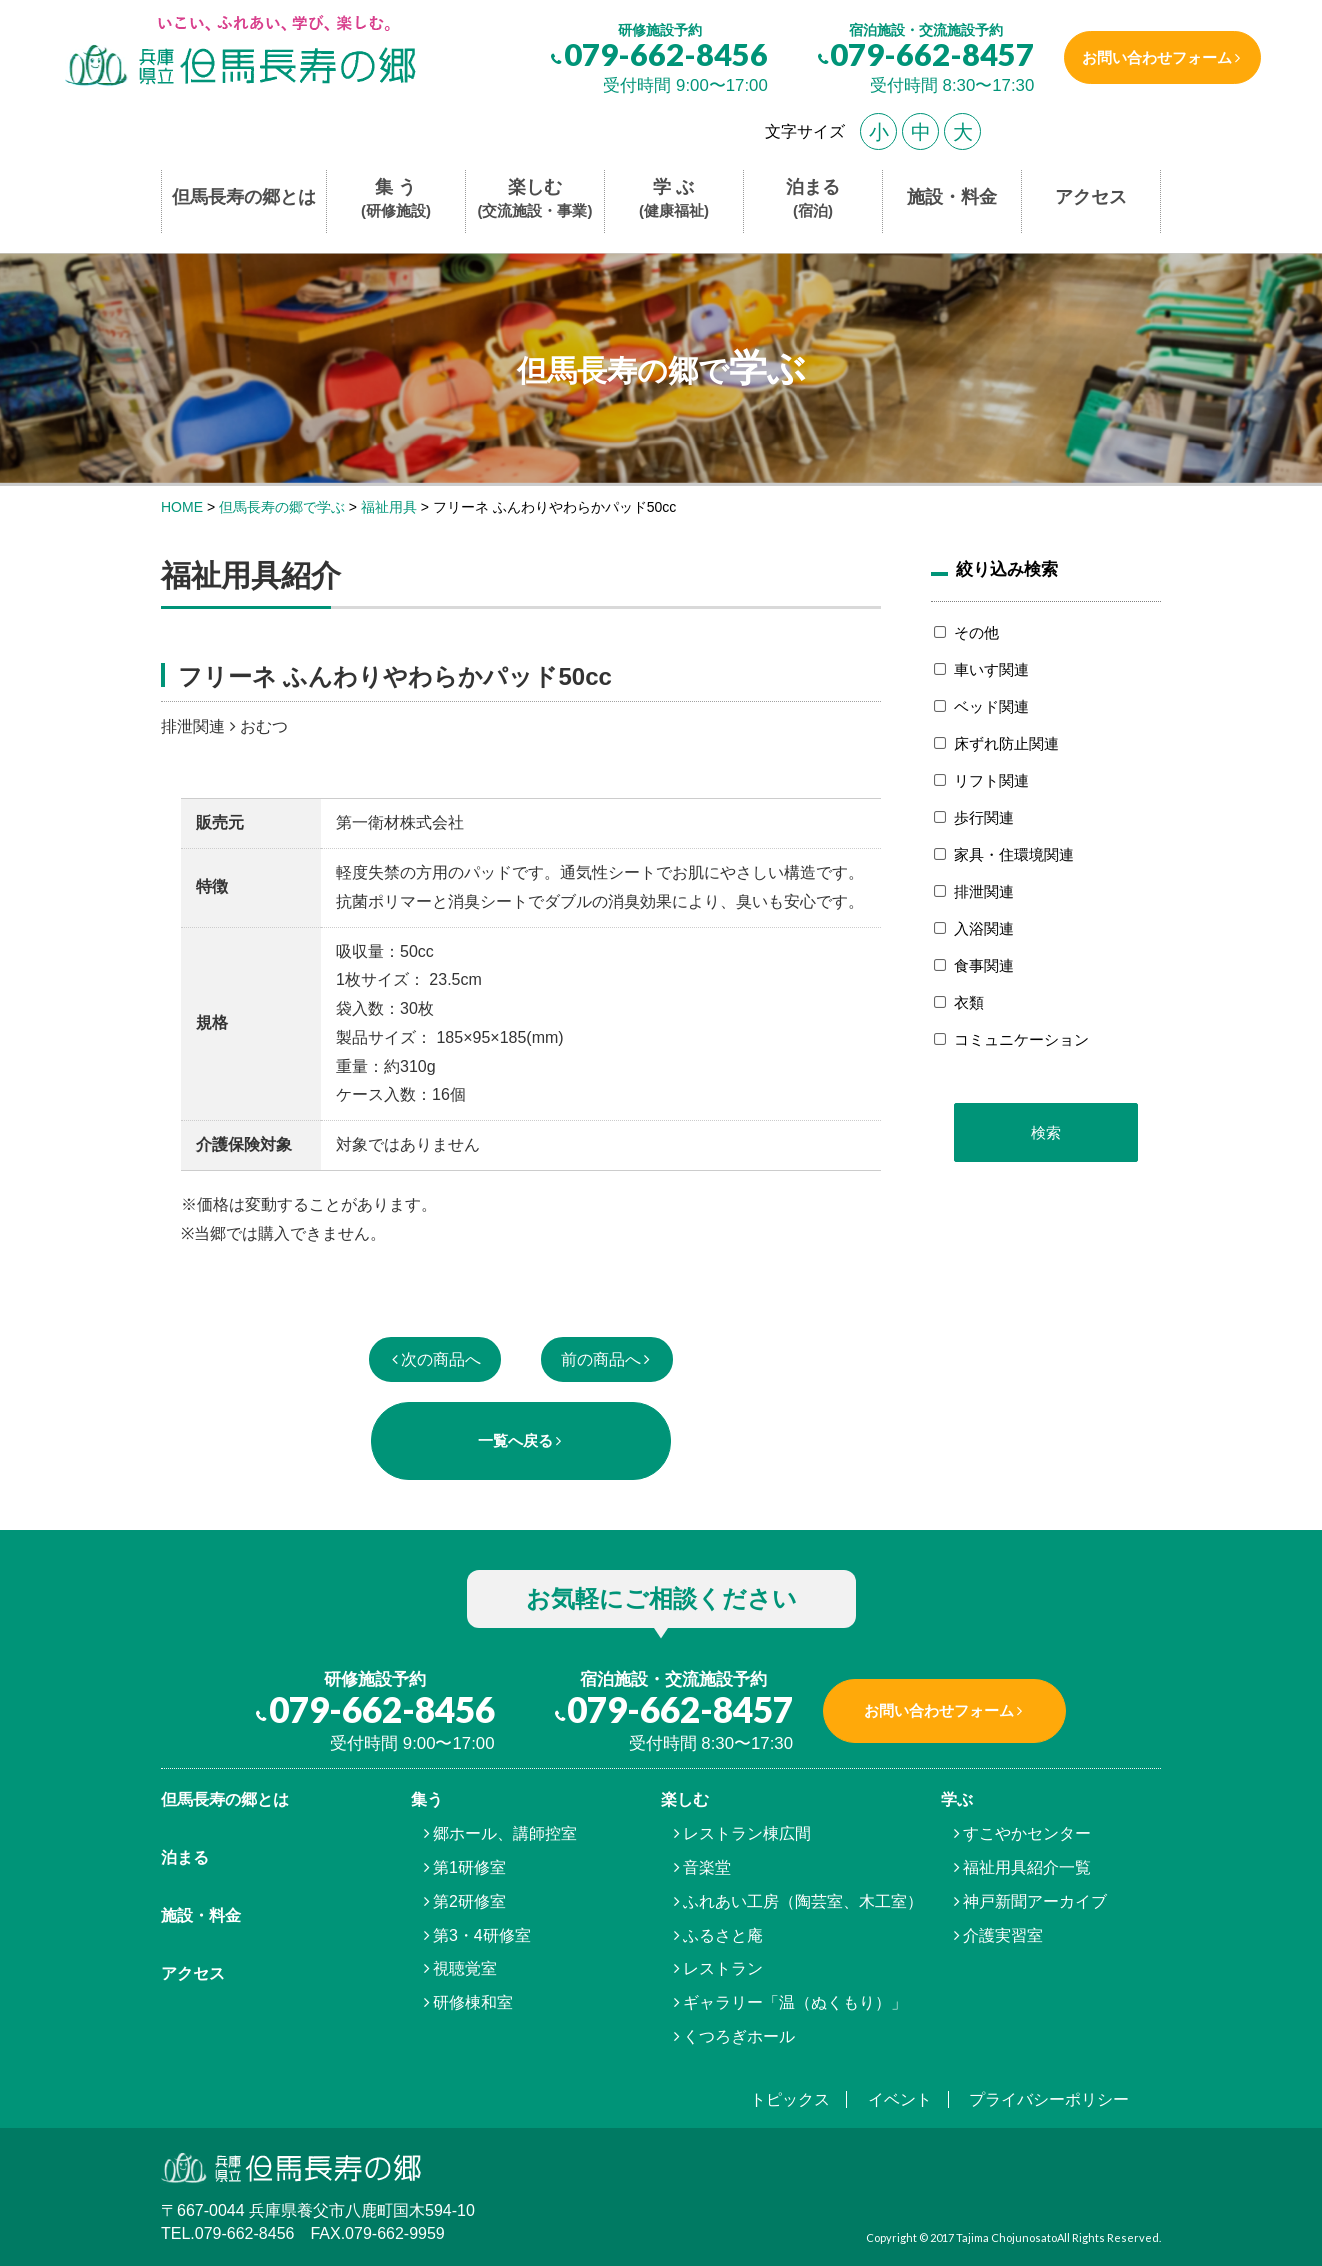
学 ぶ (674, 199)
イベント (900, 2099)
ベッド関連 (991, 706)
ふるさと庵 (723, 1935)
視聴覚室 (465, 1968)
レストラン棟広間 (747, 1833)
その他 (976, 632)
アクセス (1091, 197)
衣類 (969, 1002)
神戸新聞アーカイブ (1035, 1901)
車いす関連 (991, 669)
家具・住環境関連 (1014, 854)
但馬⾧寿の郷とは (225, 1799)
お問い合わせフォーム (1154, 57)
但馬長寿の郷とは (244, 197)
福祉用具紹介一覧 (1027, 1867)
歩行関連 (984, 817)
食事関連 (984, 965)
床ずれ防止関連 (1006, 743)
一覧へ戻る (515, 1440)
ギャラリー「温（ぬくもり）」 (795, 2002)
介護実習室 (1003, 1935)
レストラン (723, 1968)
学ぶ (957, 1799)
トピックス (790, 2099)
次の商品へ (441, 1359)
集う (427, 1799)
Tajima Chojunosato (1006, 2237)
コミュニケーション (1021, 1039)
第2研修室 (469, 1901)
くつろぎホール (739, 2036)
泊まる (813, 199)
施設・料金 (952, 197)
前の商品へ (601, 1359)
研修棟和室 (473, 2002)
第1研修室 (469, 1867)
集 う (396, 199)
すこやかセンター (1027, 1833)
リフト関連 (991, 780)
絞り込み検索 (1007, 569)
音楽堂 (707, 1867)
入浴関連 (984, 928)
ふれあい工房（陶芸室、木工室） (803, 1901)
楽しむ (535, 199)
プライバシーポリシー (1049, 2099)
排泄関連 (984, 891)
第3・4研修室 (482, 1935)
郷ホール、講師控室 (505, 1833)
